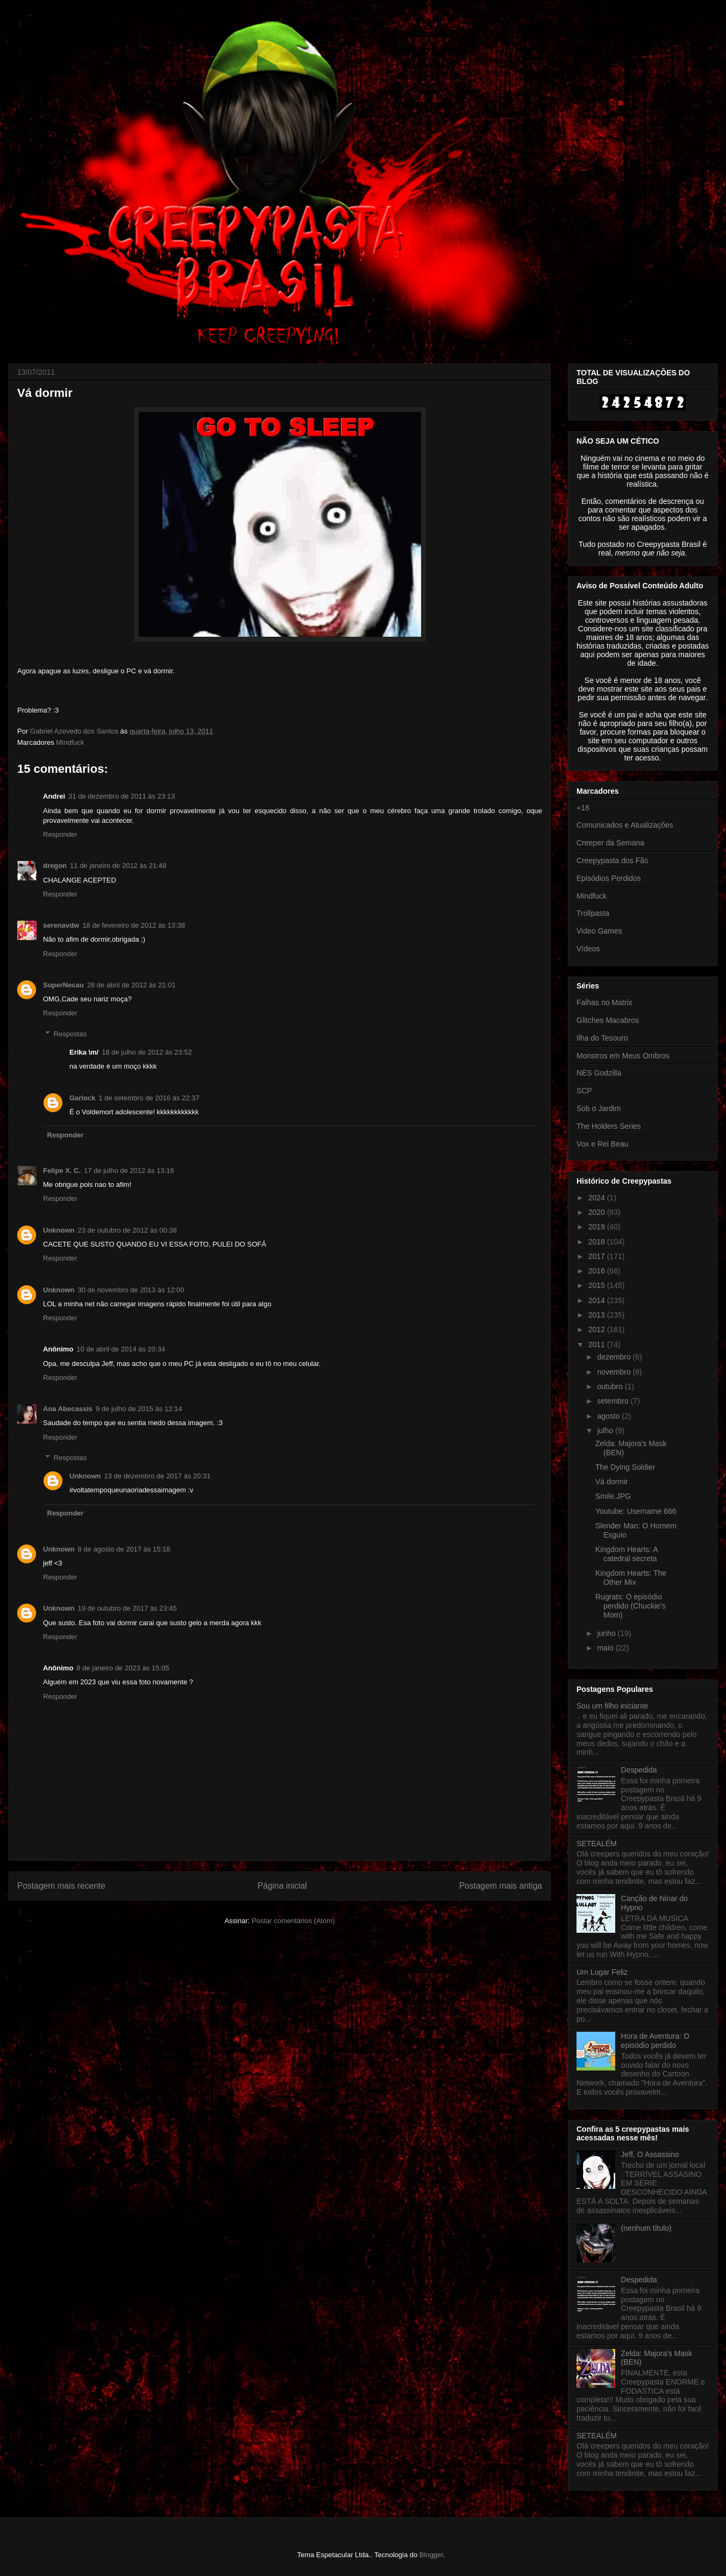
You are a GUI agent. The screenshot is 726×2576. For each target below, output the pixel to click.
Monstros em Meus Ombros (623, 1055)
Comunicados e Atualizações (624, 825)
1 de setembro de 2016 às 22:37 (148, 1098)
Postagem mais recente (61, 1885)
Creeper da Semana (610, 842)
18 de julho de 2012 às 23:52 (147, 1052)
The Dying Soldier (625, 1467)
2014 (597, 1300)
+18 (582, 807)
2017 (597, 1256)
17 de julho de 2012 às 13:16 (129, 1170)
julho (606, 1430)
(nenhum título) (646, 2228)
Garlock (82, 1098)
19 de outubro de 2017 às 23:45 (127, 1608)
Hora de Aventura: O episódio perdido (655, 2041)
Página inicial (282, 1885)
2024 (597, 1197)
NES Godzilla (598, 1073)
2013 (597, 1315)
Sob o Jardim (598, 1108)
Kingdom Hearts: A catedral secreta (626, 1554)
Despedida (639, 1770)
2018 (597, 1241)
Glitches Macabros (607, 1020)
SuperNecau (63, 985)
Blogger (431, 2555)
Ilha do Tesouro (602, 1038)
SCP (584, 1090)
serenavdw (61, 925)
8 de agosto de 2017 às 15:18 (124, 1549)
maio (606, 1647)
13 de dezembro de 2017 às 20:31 (157, 1476)
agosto (609, 1416)
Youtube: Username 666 (635, 1511)
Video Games (599, 931)
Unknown (59, 1230)
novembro (614, 1372)
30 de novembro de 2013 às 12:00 (131, 1290)
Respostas (70, 1034)
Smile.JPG (613, 1496)
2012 (597, 1329)
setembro (613, 1401)
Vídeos (588, 948)
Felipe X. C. (62, 1170)
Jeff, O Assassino (650, 2154)
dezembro (614, 1357)
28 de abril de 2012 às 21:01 (131, 985)
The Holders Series (608, 1126)
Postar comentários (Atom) (293, 1921)
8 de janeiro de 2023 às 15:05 (122, 1668)
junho (607, 1633)
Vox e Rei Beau (602, 1144)
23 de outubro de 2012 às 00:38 (127, 1230)
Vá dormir (611, 1481)
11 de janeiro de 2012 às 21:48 (118, 866)
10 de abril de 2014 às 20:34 (120, 1349)
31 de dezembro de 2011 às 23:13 (121, 796)
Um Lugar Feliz (602, 1972)
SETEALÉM (596, 1843)
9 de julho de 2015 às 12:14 (139, 1409)
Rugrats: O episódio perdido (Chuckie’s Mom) (630, 1605)
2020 (597, 1212)
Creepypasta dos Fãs (612, 860)
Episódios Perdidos (608, 878)
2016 (597, 1270)
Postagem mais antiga (500, 1885)
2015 (597, 1285)
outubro (610, 1386)
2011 (597, 1344)
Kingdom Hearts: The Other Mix (630, 1577)
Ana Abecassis (67, 1409)
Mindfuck (70, 742)
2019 (597, 1226)
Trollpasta (592, 913)
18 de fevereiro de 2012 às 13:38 (133, 925)
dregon (55, 866)
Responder (60, 834)
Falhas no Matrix (604, 1002)
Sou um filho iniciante (612, 1706)
